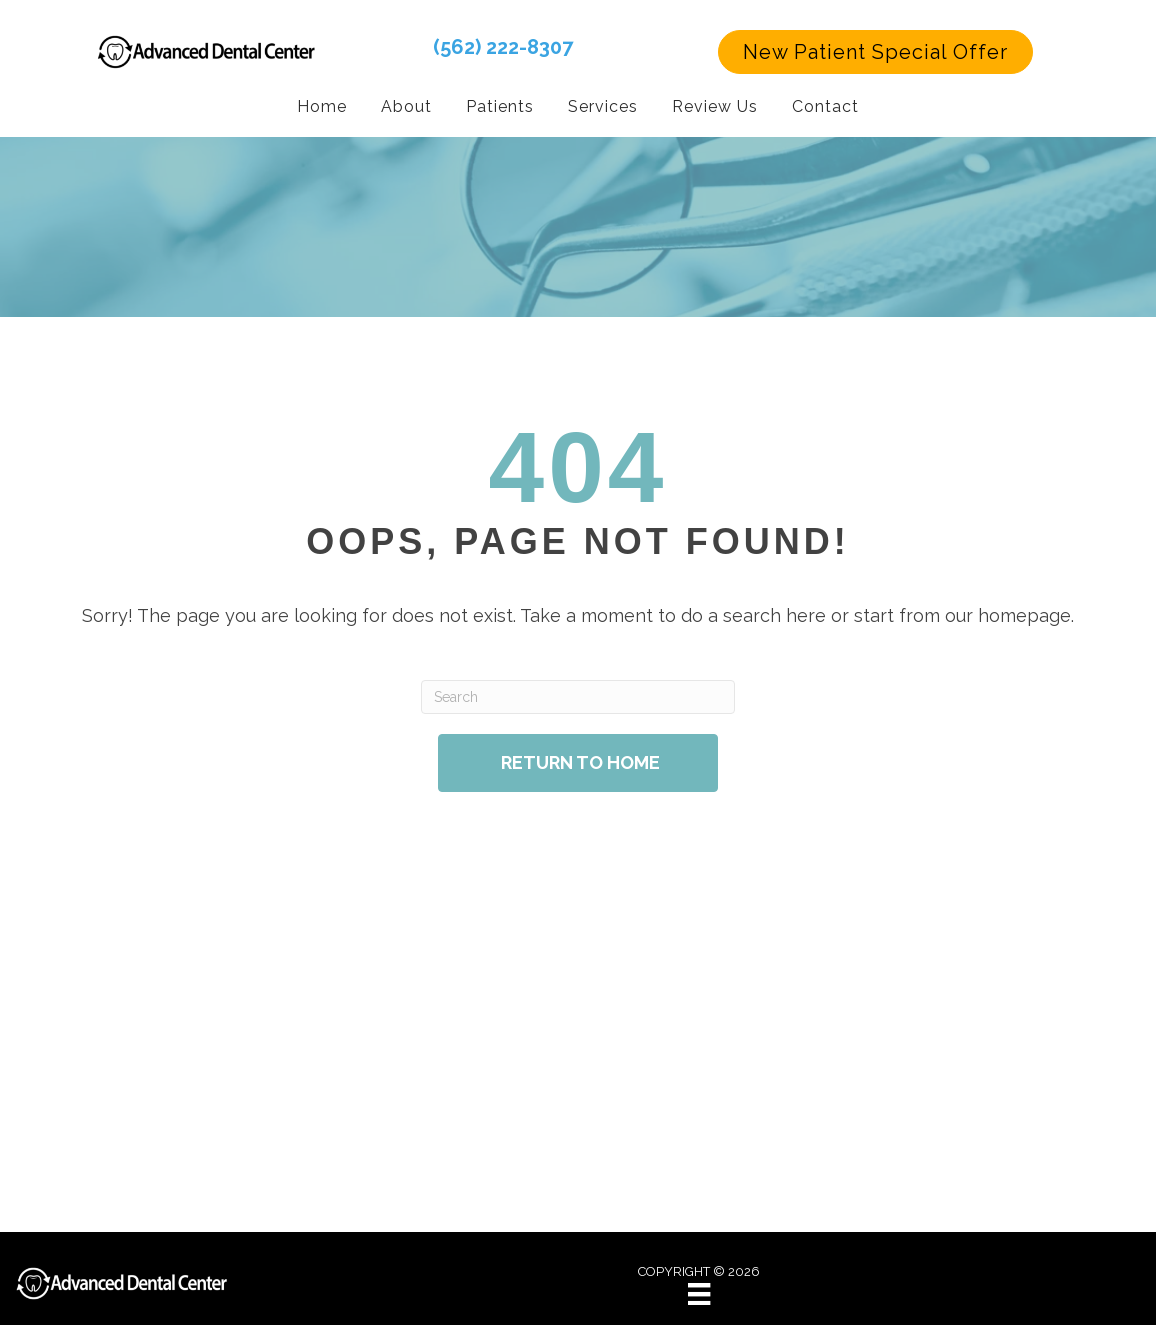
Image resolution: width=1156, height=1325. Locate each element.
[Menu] (699, 1294)
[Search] (577, 697)
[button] (875, 52)
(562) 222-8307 (503, 47)
